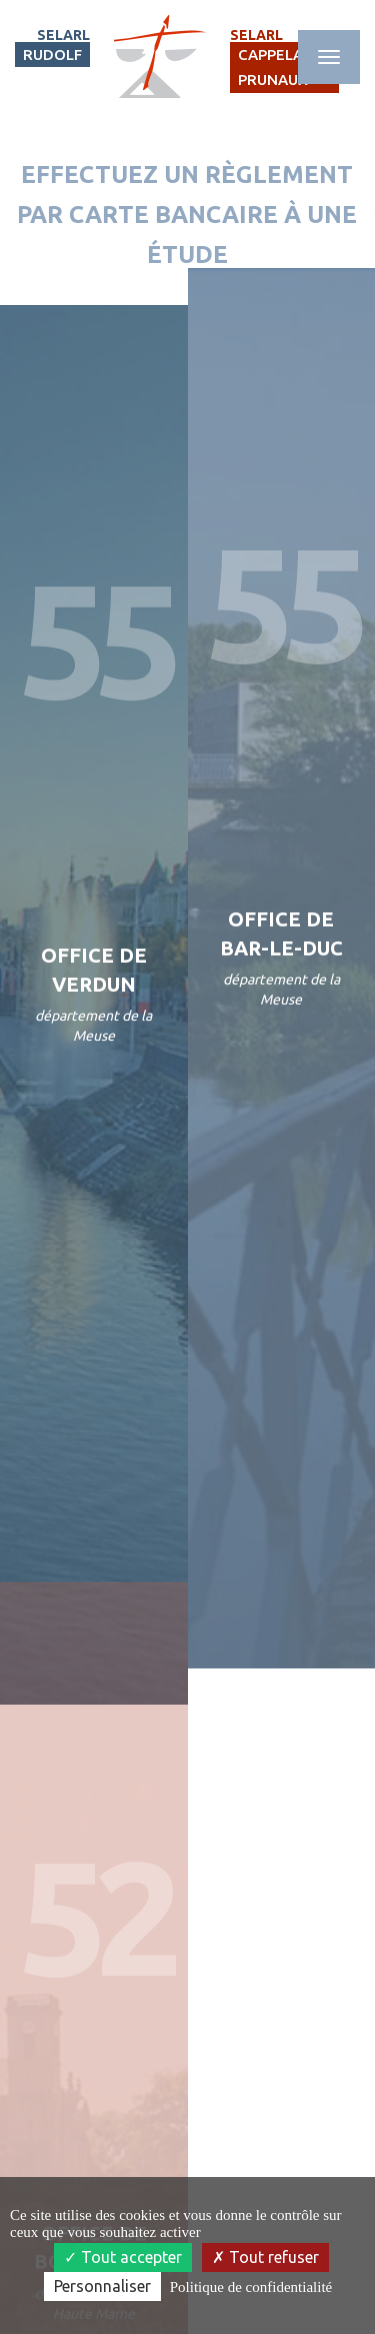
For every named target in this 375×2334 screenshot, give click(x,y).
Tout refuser (265, 2257)
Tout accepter (123, 2257)
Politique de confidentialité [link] (251, 2287)
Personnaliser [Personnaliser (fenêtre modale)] (102, 2286)
